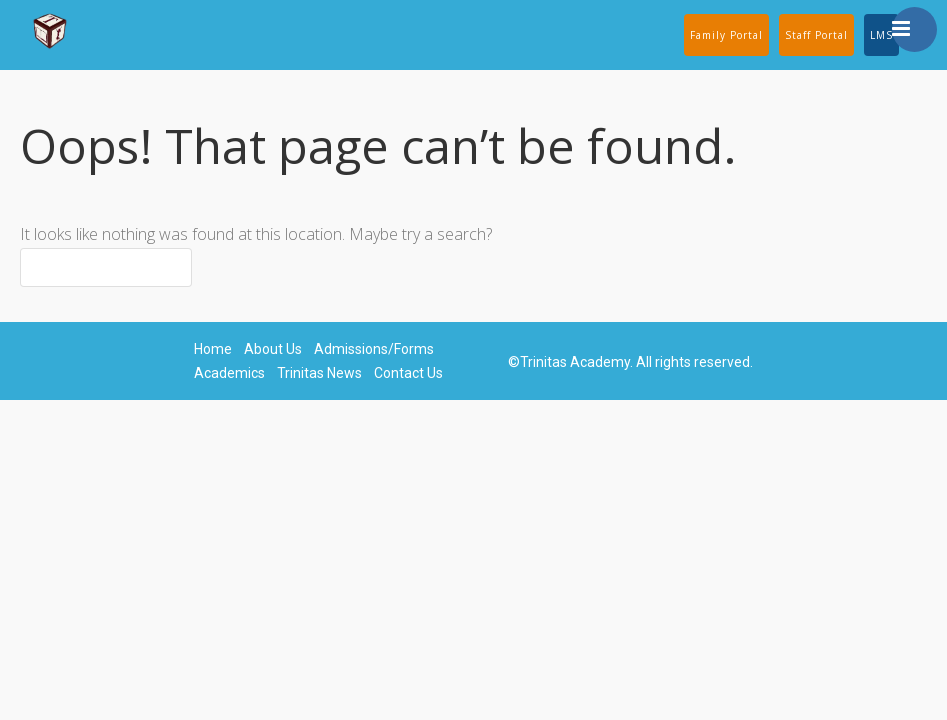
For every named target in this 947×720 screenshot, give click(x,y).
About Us (273, 349)
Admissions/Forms (374, 349)
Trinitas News (319, 373)
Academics (229, 373)
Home (213, 349)
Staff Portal (816, 35)
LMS (881, 35)
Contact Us (408, 373)
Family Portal (726, 35)
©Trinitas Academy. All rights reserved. (630, 362)
